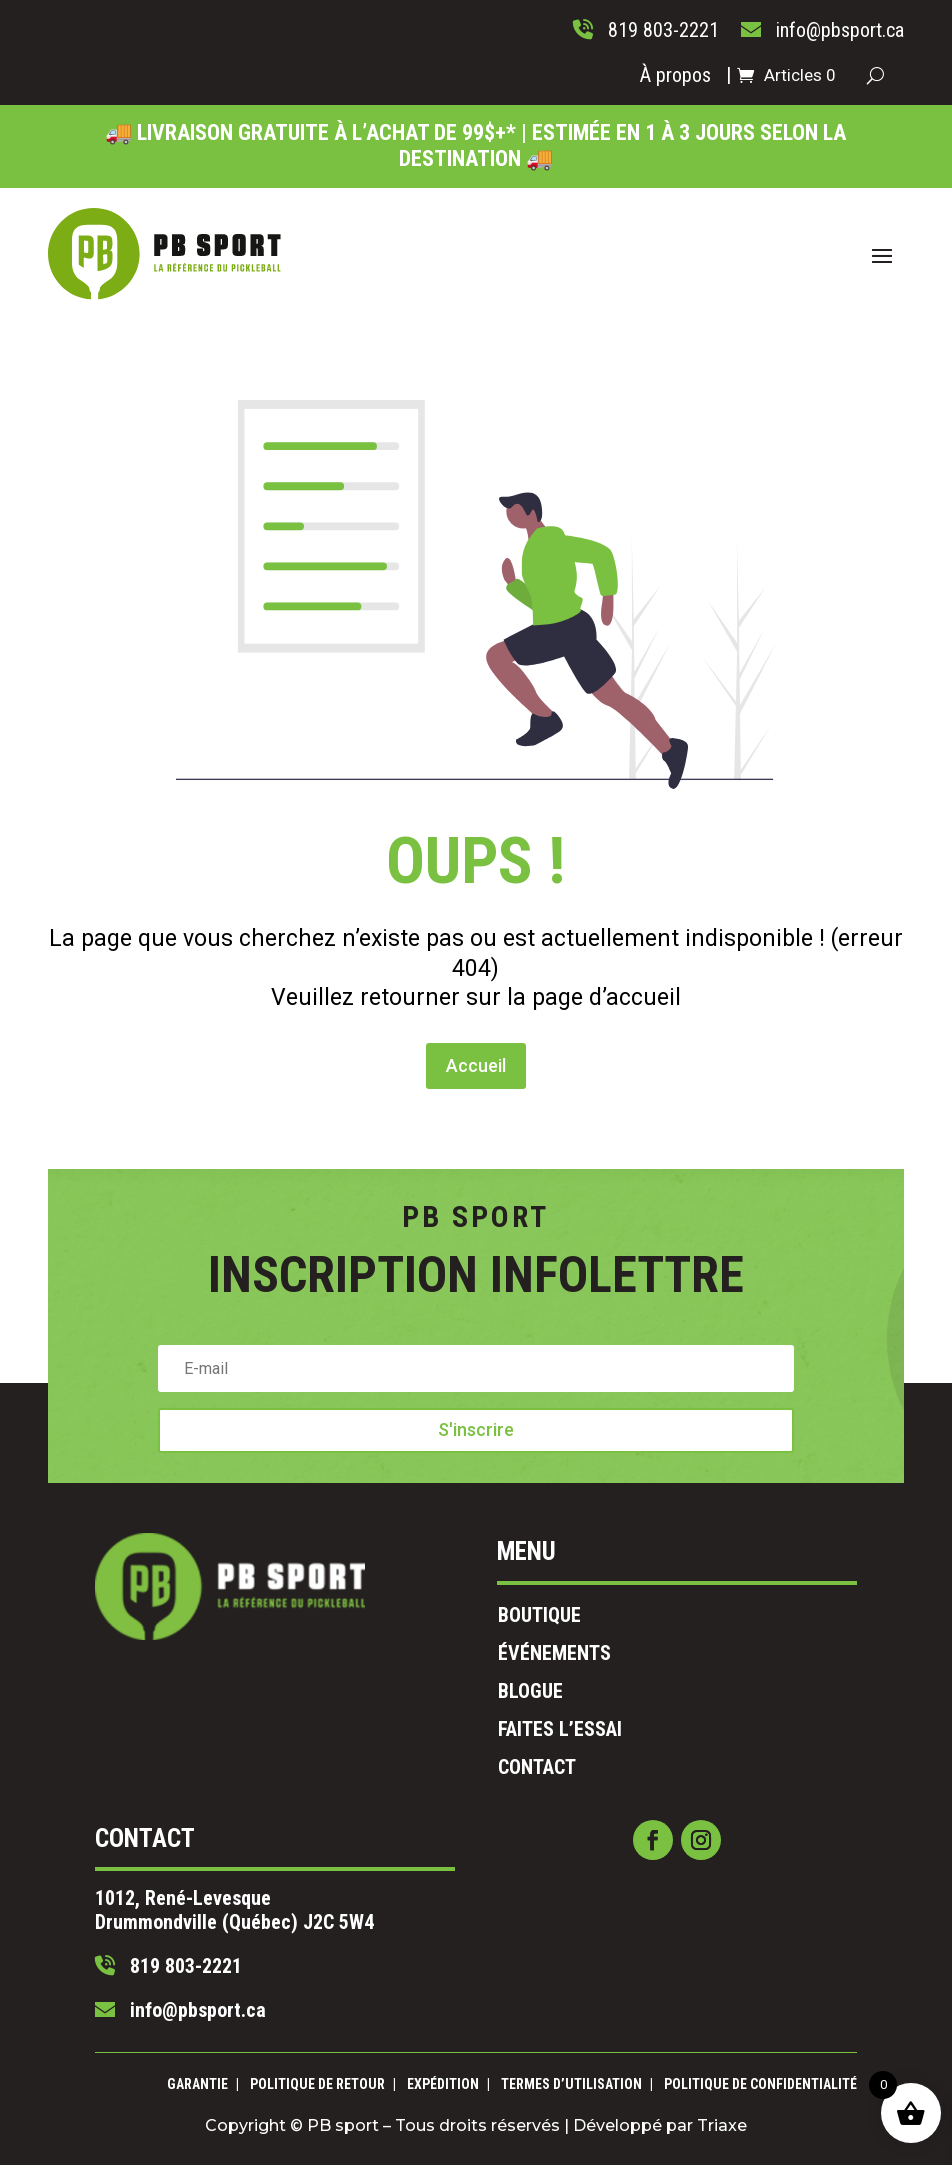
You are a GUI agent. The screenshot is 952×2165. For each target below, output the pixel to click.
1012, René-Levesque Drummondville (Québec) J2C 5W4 (352, 1846)
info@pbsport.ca (324, 1897)
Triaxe (603, 2117)
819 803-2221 (318, 1875)
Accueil (475, 976)
